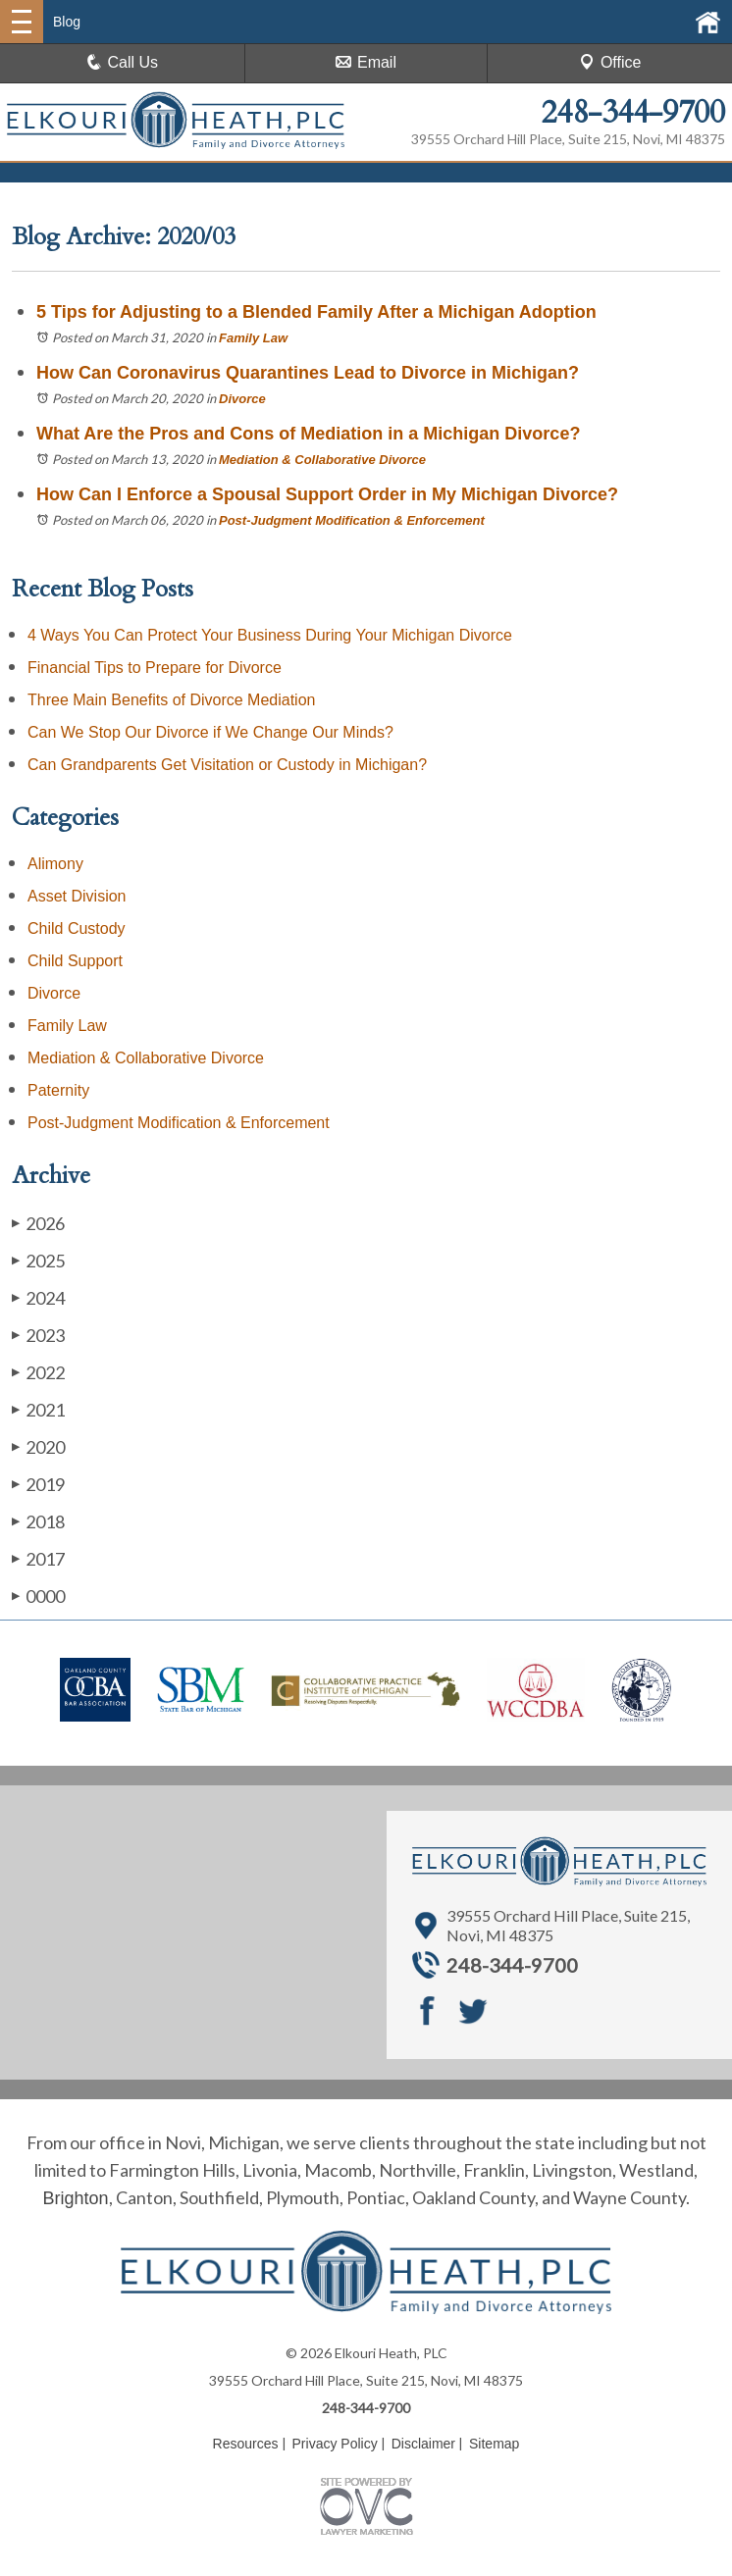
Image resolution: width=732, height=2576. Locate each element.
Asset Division (76, 896)
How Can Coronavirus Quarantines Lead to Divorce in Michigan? (307, 373)
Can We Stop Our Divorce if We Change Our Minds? (210, 732)
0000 (38, 1595)
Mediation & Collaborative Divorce (322, 459)
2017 (38, 1558)
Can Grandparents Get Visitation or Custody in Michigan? (227, 764)
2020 (38, 1446)
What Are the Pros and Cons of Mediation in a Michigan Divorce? (308, 433)
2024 (38, 1297)
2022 (38, 1372)
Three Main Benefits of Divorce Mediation (171, 700)
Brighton (75, 2198)
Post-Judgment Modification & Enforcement (352, 520)
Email (366, 62)
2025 (38, 1260)
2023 (38, 1334)
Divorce (242, 398)
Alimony (55, 863)
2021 (38, 1409)
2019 (38, 1483)
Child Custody (76, 928)
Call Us (122, 62)
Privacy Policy (335, 2443)
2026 (38, 1223)
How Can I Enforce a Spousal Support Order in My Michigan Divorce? (327, 494)
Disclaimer (423, 2443)
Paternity (58, 1090)
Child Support (75, 961)
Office (610, 62)
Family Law (253, 338)
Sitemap (494, 2443)
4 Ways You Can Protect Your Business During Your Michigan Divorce (269, 635)
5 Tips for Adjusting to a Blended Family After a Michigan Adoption (318, 312)
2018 (38, 1521)
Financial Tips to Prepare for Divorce (154, 667)
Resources (246, 2443)
